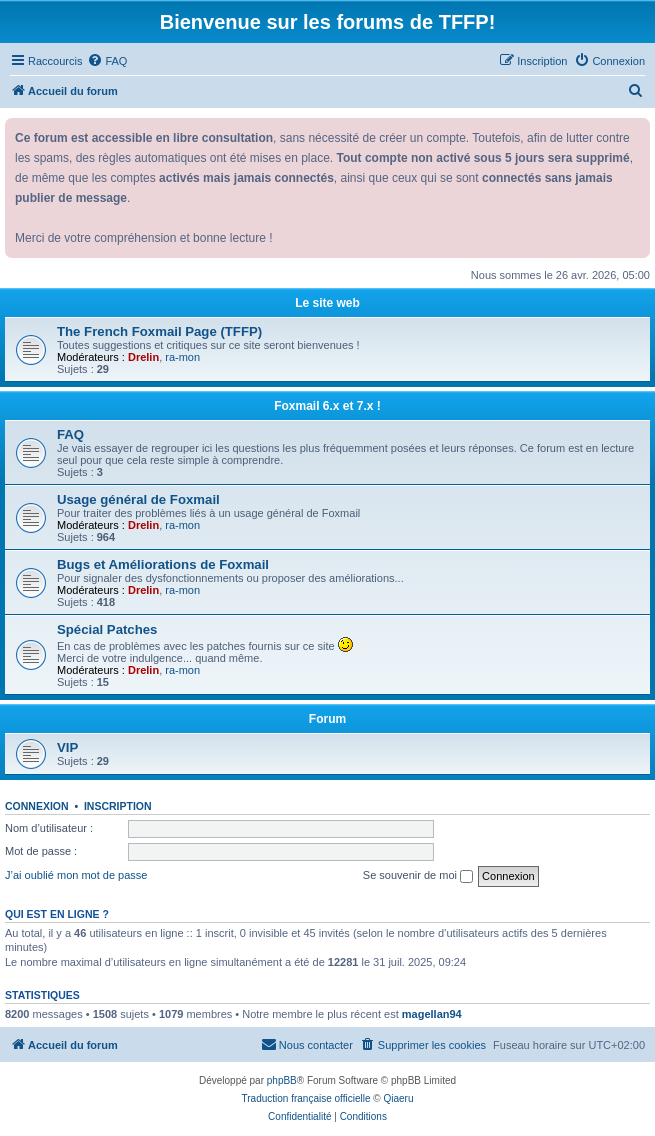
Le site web (327, 303)
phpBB (282, 1080)
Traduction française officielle (306, 1098)
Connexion (37, 806)
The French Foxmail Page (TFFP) (159, 331)
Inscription (118, 806)
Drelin (143, 357)
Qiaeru (398, 1098)
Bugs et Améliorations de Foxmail (163, 564)
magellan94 (432, 1014)
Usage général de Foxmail (138, 499)
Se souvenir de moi (418, 876)
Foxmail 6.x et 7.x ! (327, 406)
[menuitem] (107, 61)
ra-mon (182, 357)
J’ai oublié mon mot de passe (76, 875)
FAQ (70, 434)
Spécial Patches (107, 629)
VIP (67, 747)
